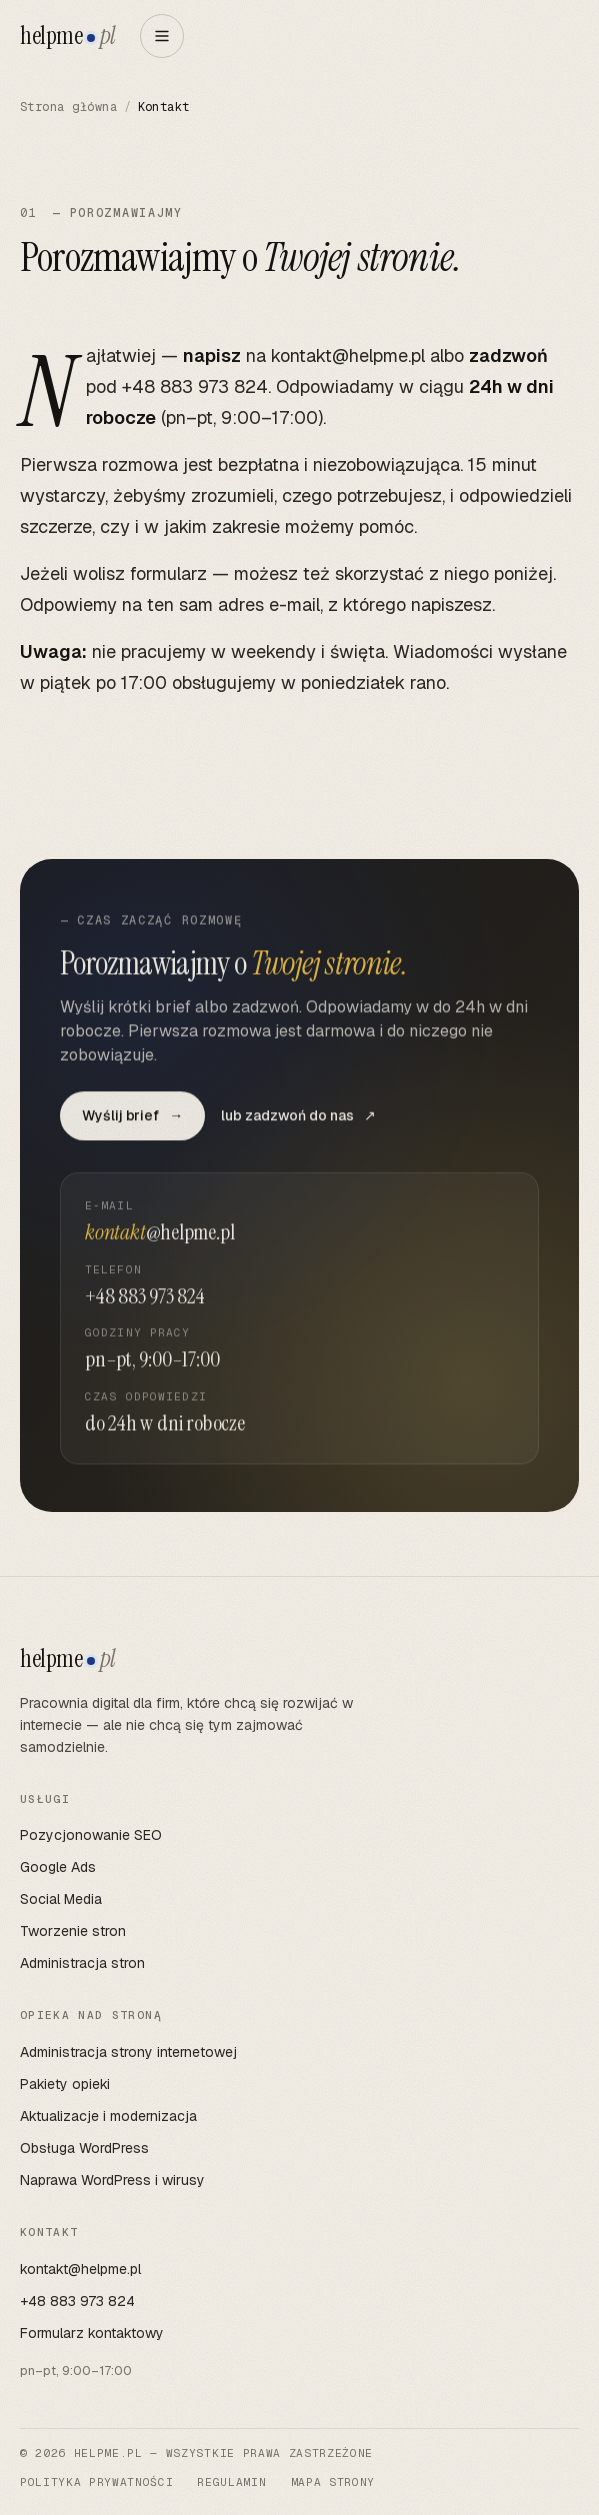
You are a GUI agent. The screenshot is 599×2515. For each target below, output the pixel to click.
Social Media (61, 1899)
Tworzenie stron (73, 1931)
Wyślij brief (132, 1122)
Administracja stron (82, 1963)
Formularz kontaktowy (92, 2333)
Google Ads (58, 1867)
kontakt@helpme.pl (348, 355)
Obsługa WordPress (84, 2148)
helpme (68, 1659)
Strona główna (68, 107)
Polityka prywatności (96, 2482)
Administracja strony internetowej (128, 2052)
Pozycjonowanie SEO (91, 1835)
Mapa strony (333, 2482)
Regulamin (231, 2482)
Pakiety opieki (65, 2084)
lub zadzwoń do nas (298, 1122)
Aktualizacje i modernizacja (108, 2116)
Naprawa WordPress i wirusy (112, 2180)
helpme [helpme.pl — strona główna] (68, 36)
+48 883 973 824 (195, 386)
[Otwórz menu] (162, 36)
